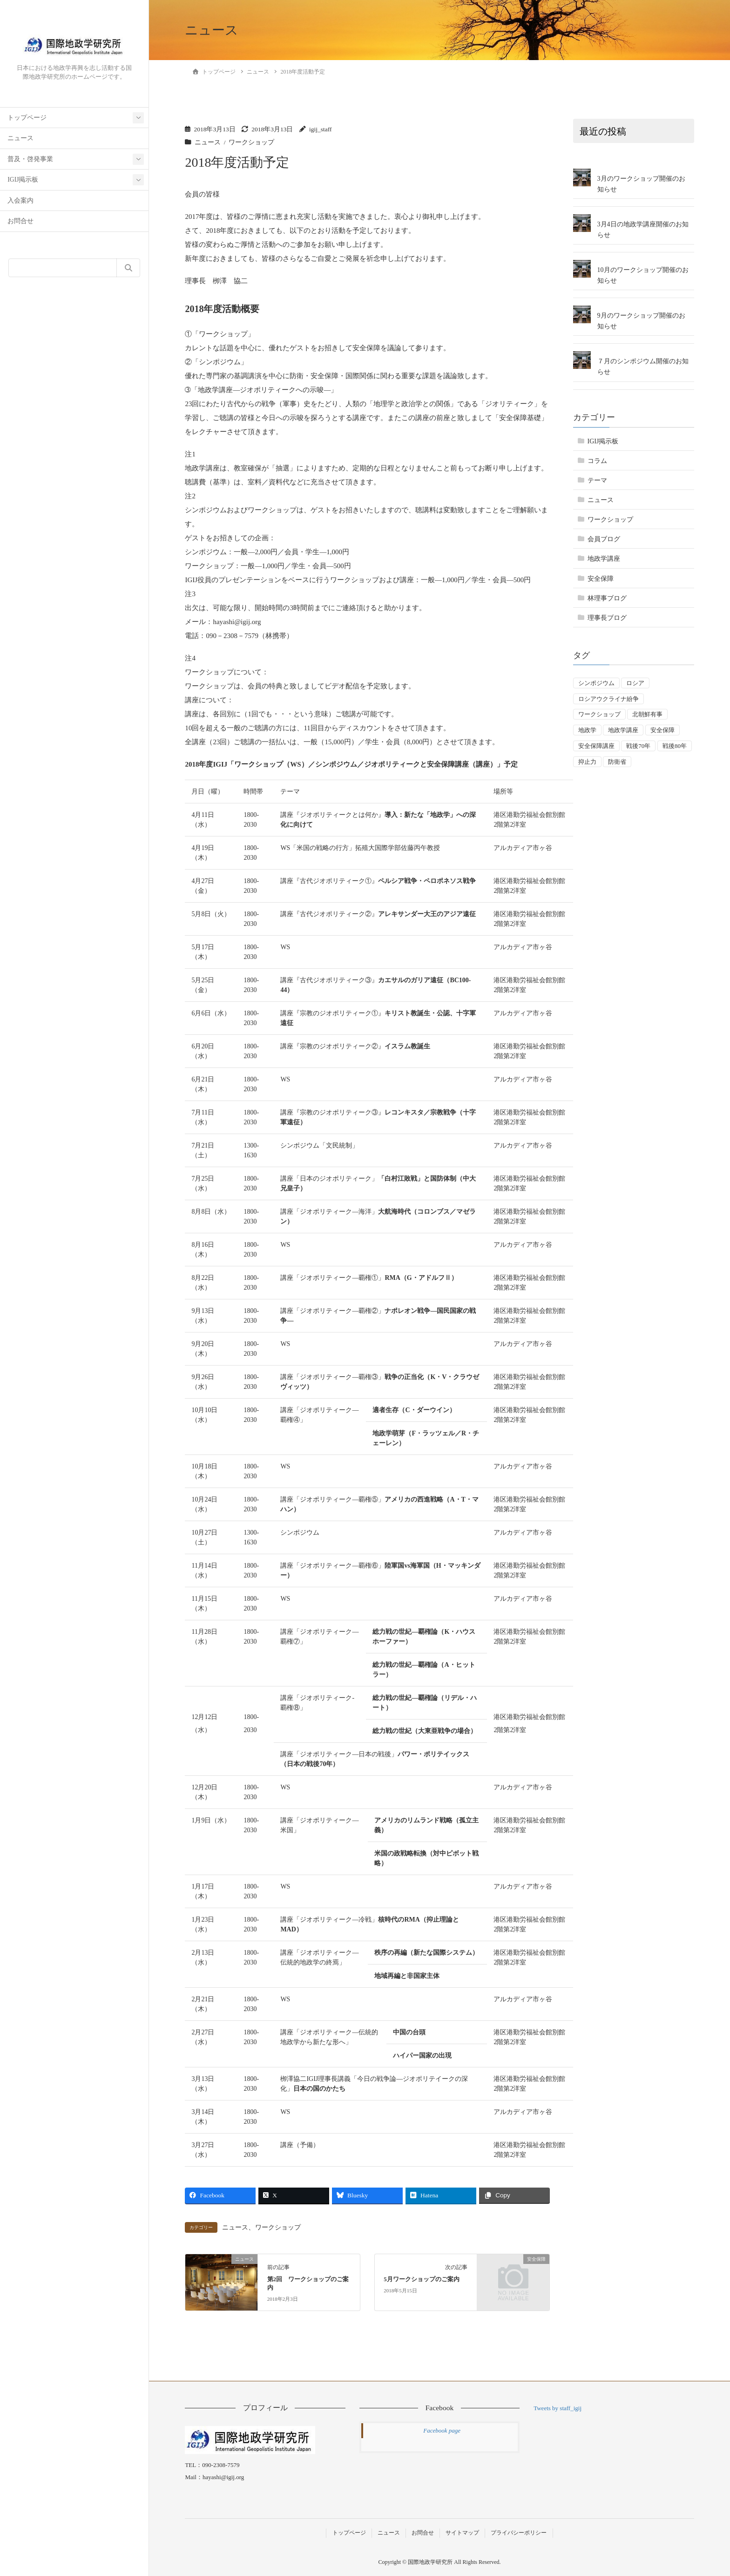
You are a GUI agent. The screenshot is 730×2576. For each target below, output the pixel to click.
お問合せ (20, 220)
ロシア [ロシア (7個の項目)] (635, 683)
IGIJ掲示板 (22, 179)
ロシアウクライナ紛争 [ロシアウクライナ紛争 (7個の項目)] (608, 698)
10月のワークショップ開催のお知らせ (643, 275)
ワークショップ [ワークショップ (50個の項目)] (599, 714)
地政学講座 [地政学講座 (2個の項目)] (623, 730)
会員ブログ (604, 539)
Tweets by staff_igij (557, 2408)
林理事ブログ (607, 598)
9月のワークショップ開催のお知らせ (641, 321)
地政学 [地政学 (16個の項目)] (587, 730)
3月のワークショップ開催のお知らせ (641, 184)
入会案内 (20, 200)
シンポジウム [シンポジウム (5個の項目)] (596, 683)
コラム (597, 460)
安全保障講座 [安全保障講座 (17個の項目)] (596, 745)
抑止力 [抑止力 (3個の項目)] (587, 761)
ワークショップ (251, 142)
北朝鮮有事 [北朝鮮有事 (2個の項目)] (647, 714)
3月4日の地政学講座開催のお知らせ (643, 229)
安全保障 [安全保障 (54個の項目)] (662, 730)
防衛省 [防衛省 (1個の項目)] (617, 761)
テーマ (597, 480)
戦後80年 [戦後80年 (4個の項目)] (674, 745)
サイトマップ (462, 2532)
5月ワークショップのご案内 (421, 2279)
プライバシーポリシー (519, 2532)
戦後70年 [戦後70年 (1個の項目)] (638, 745)
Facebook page (441, 2430)
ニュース (20, 138)
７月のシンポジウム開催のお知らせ (643, 366)
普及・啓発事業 (30, 159)
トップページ (27, 117)
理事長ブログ (607, 617)
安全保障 (601, 578)
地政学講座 (604, 558)
